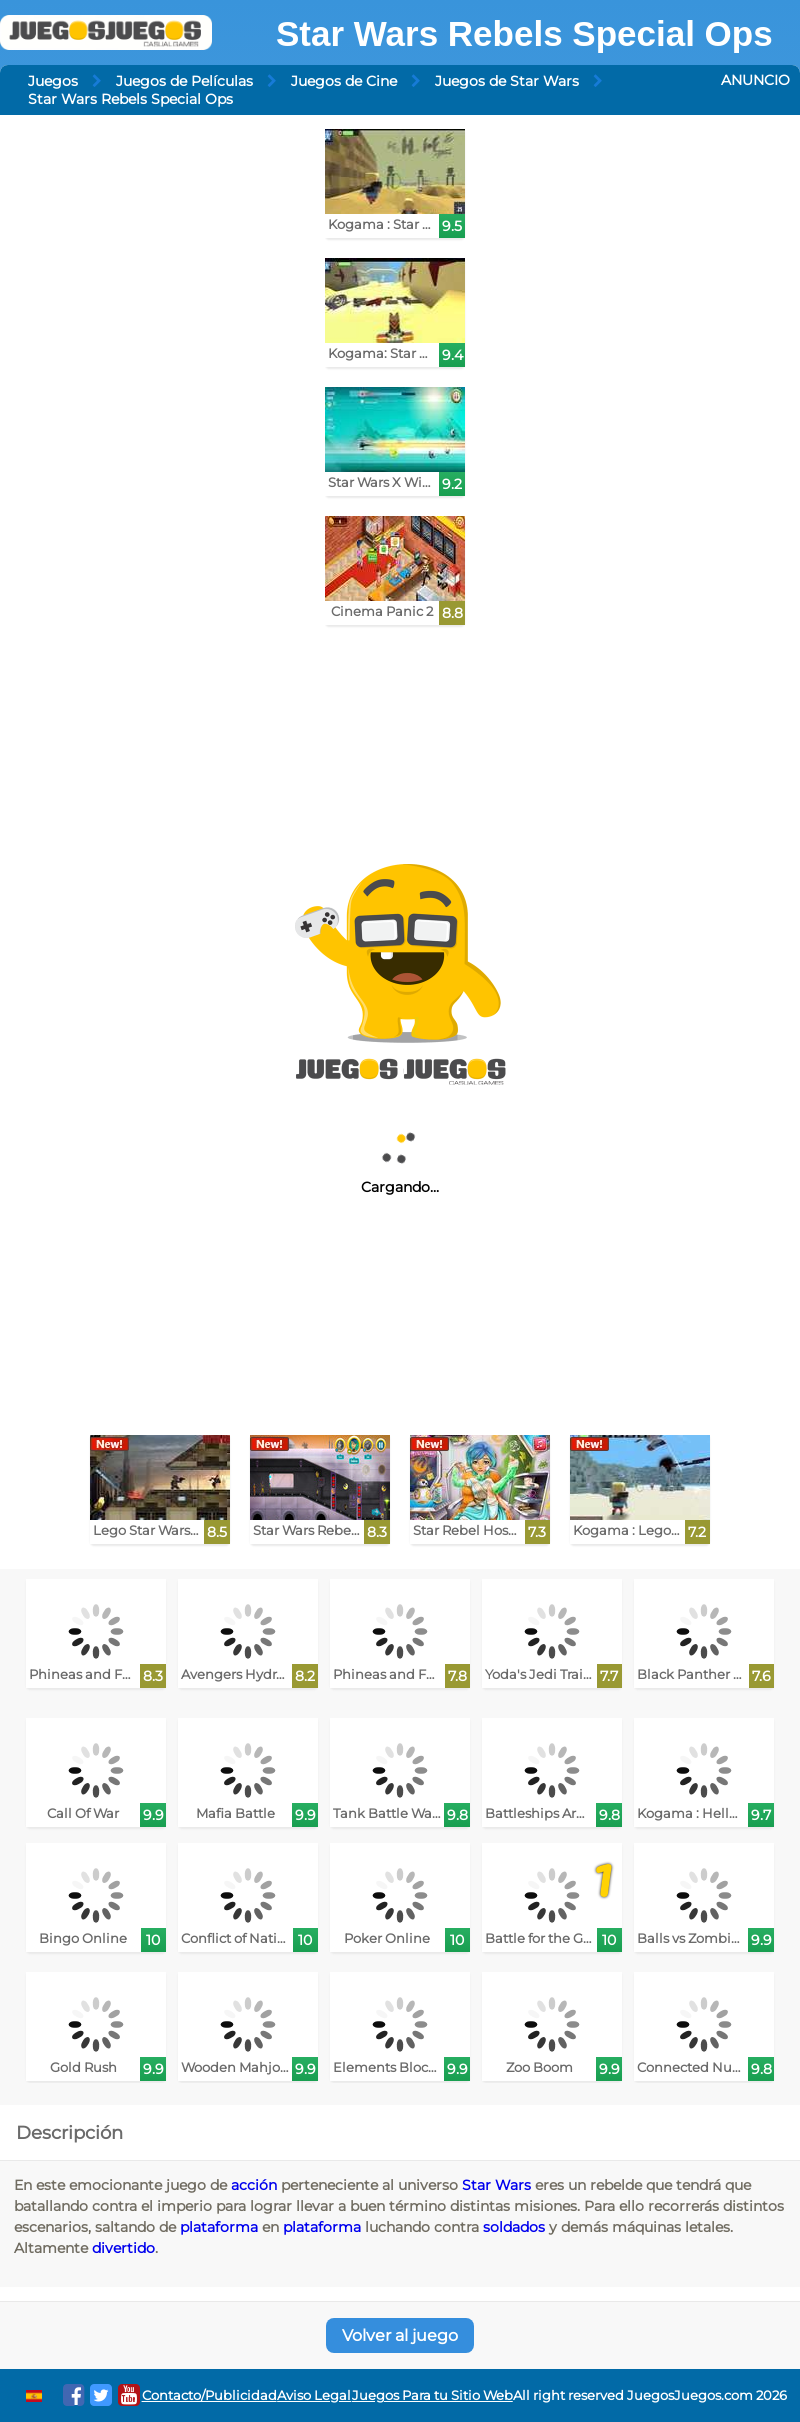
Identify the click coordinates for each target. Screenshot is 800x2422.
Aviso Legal (314, 2395)
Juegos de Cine (344, 81)
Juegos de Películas (184, 81)
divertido (123, 2248)
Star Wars (496, 2185)
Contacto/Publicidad (209, 2395)
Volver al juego (400, 2335)
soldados (514, 2227)
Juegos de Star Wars (507, 81)
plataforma (219, 2227)
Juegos (53, 81)
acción (254, 2185)
